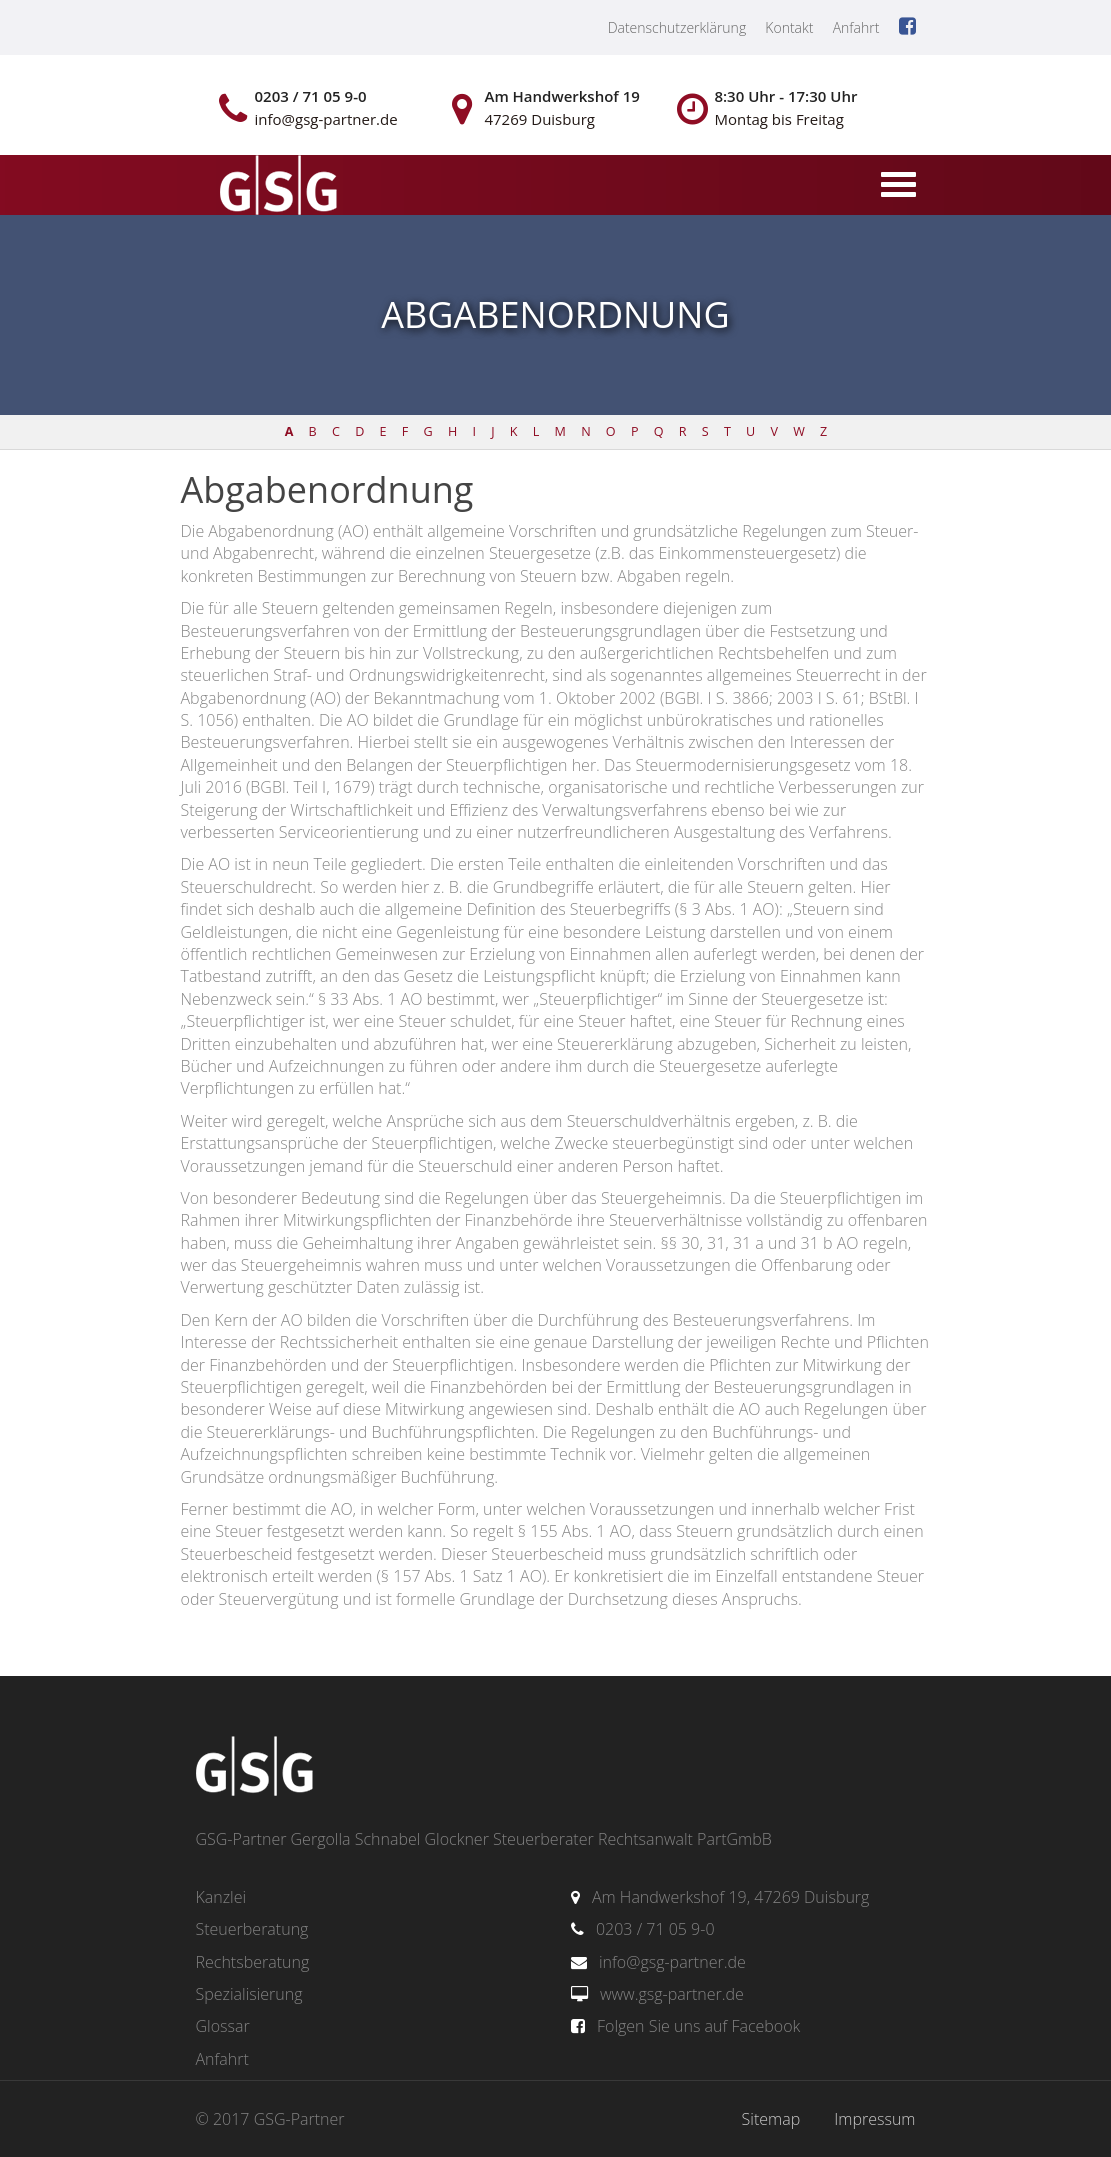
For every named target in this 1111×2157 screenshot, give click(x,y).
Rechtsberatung (253, 1962)
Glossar (223, 2026)
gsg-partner (276, 187)
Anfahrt (856, 27)
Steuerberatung (252, 1929)
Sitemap (771, 2119)
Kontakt (789, 27)
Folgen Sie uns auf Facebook (698, 2026)
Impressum (874, 2119)
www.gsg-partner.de (672, 1994)
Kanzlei (221, 1897)
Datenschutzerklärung (677, 27)
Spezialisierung (249, 1994)
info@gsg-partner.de (672, 1962)
